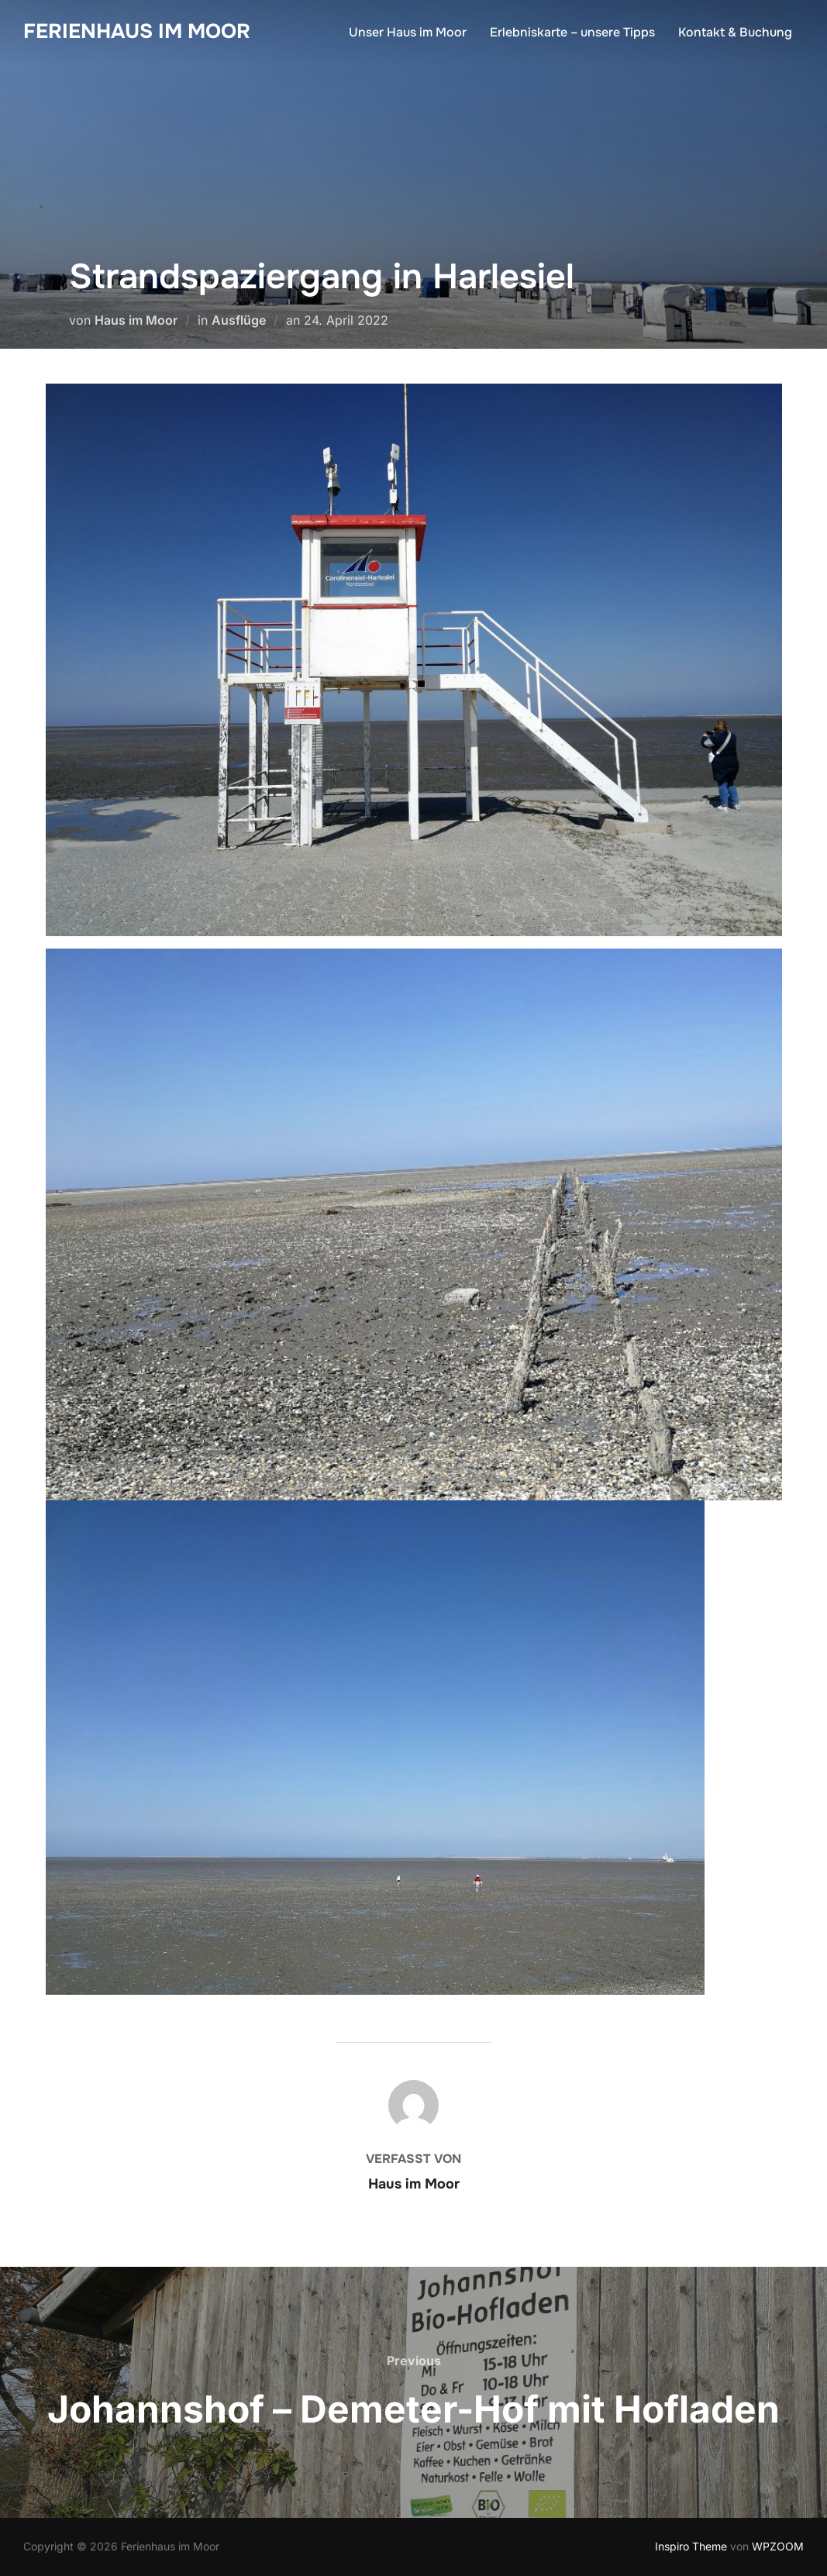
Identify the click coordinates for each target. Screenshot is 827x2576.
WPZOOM (778, 2546)
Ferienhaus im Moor (136, 31)
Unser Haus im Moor (408, 32)
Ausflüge (239, 320)
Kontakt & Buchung (735, 32)
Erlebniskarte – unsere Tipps (572, 32)
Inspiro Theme (691, 2546)
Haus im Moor (136, 320)
